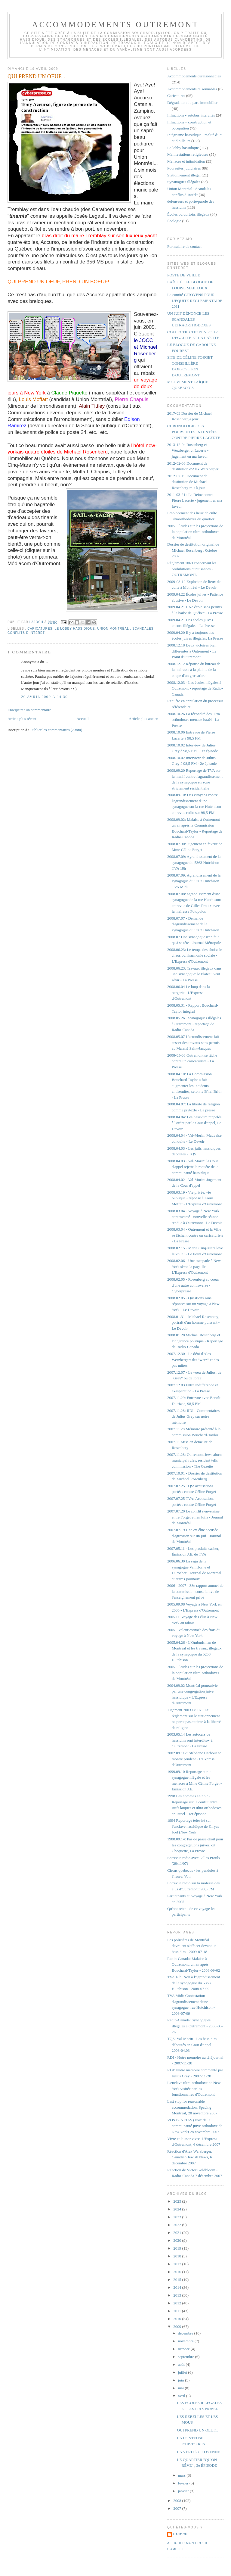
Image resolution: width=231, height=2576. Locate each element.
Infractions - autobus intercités (191, 115)
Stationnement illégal (184, 175)
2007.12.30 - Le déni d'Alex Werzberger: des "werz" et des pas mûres (193, 1359)
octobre (184, 2349)
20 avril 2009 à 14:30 (44, 696)
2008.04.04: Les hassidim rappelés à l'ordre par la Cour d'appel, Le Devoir (194, 1123)
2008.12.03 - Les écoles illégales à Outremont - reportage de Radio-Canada (195, 688)
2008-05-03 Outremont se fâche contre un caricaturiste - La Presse (192, 1061)
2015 (177, 2279)
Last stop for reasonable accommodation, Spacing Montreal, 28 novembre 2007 (192, 2107)
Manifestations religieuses (187, 154)
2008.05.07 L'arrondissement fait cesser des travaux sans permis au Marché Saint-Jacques (193, 1042)
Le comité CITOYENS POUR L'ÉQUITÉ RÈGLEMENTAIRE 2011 (194, 300)
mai (181, 2388)
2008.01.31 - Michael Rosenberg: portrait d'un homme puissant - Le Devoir (193, 1322)
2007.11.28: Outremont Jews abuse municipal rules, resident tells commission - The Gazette (194, 1460)
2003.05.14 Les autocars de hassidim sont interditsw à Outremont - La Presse (189, 1740)
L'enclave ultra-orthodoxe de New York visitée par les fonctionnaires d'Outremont (193, 2088)
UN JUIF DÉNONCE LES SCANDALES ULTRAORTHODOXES (189, 319)
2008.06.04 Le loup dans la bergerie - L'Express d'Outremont (188, 992)
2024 (177, 2209)
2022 (177, 2224)
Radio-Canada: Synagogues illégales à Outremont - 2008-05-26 (195, 2026)
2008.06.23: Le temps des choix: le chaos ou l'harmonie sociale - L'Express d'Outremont (194, 955)
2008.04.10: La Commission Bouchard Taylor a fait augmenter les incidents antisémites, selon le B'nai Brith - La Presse (194, 1086)
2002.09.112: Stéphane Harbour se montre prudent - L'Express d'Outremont (194, 1759)
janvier (184, 2491)
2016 (177, 2271)
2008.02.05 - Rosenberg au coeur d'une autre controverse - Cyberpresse (193, 1285)
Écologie (174, 221)
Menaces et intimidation (186, 161)
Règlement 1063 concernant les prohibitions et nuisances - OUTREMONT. (192, 569)
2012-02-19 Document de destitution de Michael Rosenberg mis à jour (187, 482)
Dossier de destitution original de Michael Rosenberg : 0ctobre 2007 (193, 550)
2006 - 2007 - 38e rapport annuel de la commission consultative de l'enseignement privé (195, 1591)
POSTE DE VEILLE (183, 275)
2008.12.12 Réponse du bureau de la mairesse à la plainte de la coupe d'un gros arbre (193, 670)
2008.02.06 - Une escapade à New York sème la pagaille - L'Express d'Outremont (194, 1266)
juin (181, 2380)
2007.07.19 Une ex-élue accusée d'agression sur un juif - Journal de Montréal (194, 1536)
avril (182, 2396)
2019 (177, 2248)
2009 (177, 2326)
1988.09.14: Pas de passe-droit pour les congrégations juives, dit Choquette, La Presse (195, 1845)
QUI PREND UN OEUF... (197, 2430)
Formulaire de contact (184, 246)
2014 (177, 2287)
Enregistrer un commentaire (29, 710)
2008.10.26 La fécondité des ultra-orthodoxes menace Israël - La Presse (194, 720)
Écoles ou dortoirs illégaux (188, 214)
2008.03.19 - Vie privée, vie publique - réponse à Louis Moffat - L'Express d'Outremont (194, 1198)
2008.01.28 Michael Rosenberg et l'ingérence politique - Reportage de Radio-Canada (195, 1341)
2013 (177, 2295)
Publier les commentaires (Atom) (56, 729)
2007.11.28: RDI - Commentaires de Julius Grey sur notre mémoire (193, 1416)
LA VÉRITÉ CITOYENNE (198, 2452)
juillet (183, 2372)
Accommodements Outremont (115, 24)
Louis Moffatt (33, 399)
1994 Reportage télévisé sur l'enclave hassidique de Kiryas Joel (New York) (193, 1826)
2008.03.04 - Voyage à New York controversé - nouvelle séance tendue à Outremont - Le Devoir (194, 1217)
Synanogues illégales (183, 181)
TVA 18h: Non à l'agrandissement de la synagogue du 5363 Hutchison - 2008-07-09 (193, 1983)
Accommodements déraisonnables (194, 76)
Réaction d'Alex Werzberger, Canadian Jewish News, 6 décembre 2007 (189, 2157)
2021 (177, 2232)
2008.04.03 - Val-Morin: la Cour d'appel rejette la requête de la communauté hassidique (192, 1167)
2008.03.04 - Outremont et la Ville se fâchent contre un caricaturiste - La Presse (195, 1235)
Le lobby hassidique (75, 628)
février (183, 2483)
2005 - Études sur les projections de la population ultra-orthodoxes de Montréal (195, 532)
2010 (177, 2318)
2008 (177, 2500)
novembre (186, 2341)
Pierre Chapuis (131, 399)
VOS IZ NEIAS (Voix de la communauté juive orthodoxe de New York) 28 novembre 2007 (194, 2126)
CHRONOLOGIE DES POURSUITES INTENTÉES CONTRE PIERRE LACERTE (193, 432)
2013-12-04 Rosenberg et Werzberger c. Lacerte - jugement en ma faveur (187, 450)
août (182, 2364)
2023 (177, 2217)
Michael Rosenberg (86, 452)
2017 (177, 2264)
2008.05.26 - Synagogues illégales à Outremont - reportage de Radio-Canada (194, 1024)
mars (182, 2475)
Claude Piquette (69, 393)
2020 (177, 2240)
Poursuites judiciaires (184, 168)
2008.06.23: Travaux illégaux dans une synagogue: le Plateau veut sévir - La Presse (194, 974)
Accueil (82, 718)
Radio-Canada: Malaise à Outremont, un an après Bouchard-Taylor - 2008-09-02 (193, 1964)
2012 (177, 2303)
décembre (186, 2333)
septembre (186, 2356)
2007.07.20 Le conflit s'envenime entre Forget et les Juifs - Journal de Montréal (195, 1517)
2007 (177, 2508)
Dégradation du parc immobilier (192, 102)
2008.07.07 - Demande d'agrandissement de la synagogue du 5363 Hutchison (193, 924)
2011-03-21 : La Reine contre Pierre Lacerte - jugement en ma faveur (194, 500)
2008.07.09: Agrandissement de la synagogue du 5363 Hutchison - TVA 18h (194, 862)
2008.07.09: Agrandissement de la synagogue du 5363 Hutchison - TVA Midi (194, 881)
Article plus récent (22, 718)
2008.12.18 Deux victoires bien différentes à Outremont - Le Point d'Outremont (192, 651)
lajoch (180, 2534)
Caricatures (39, 628)
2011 (177, 2311)
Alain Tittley (92, 406)
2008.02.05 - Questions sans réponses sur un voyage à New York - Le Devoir (193, 1304)
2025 (177, 2201)
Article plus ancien (143, 718)
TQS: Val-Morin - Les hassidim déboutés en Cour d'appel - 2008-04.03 (192, 2044)
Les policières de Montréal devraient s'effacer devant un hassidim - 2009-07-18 (192, 1946)
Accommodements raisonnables (192, 89)
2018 (177, 2256)
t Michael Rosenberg (145, 353)
